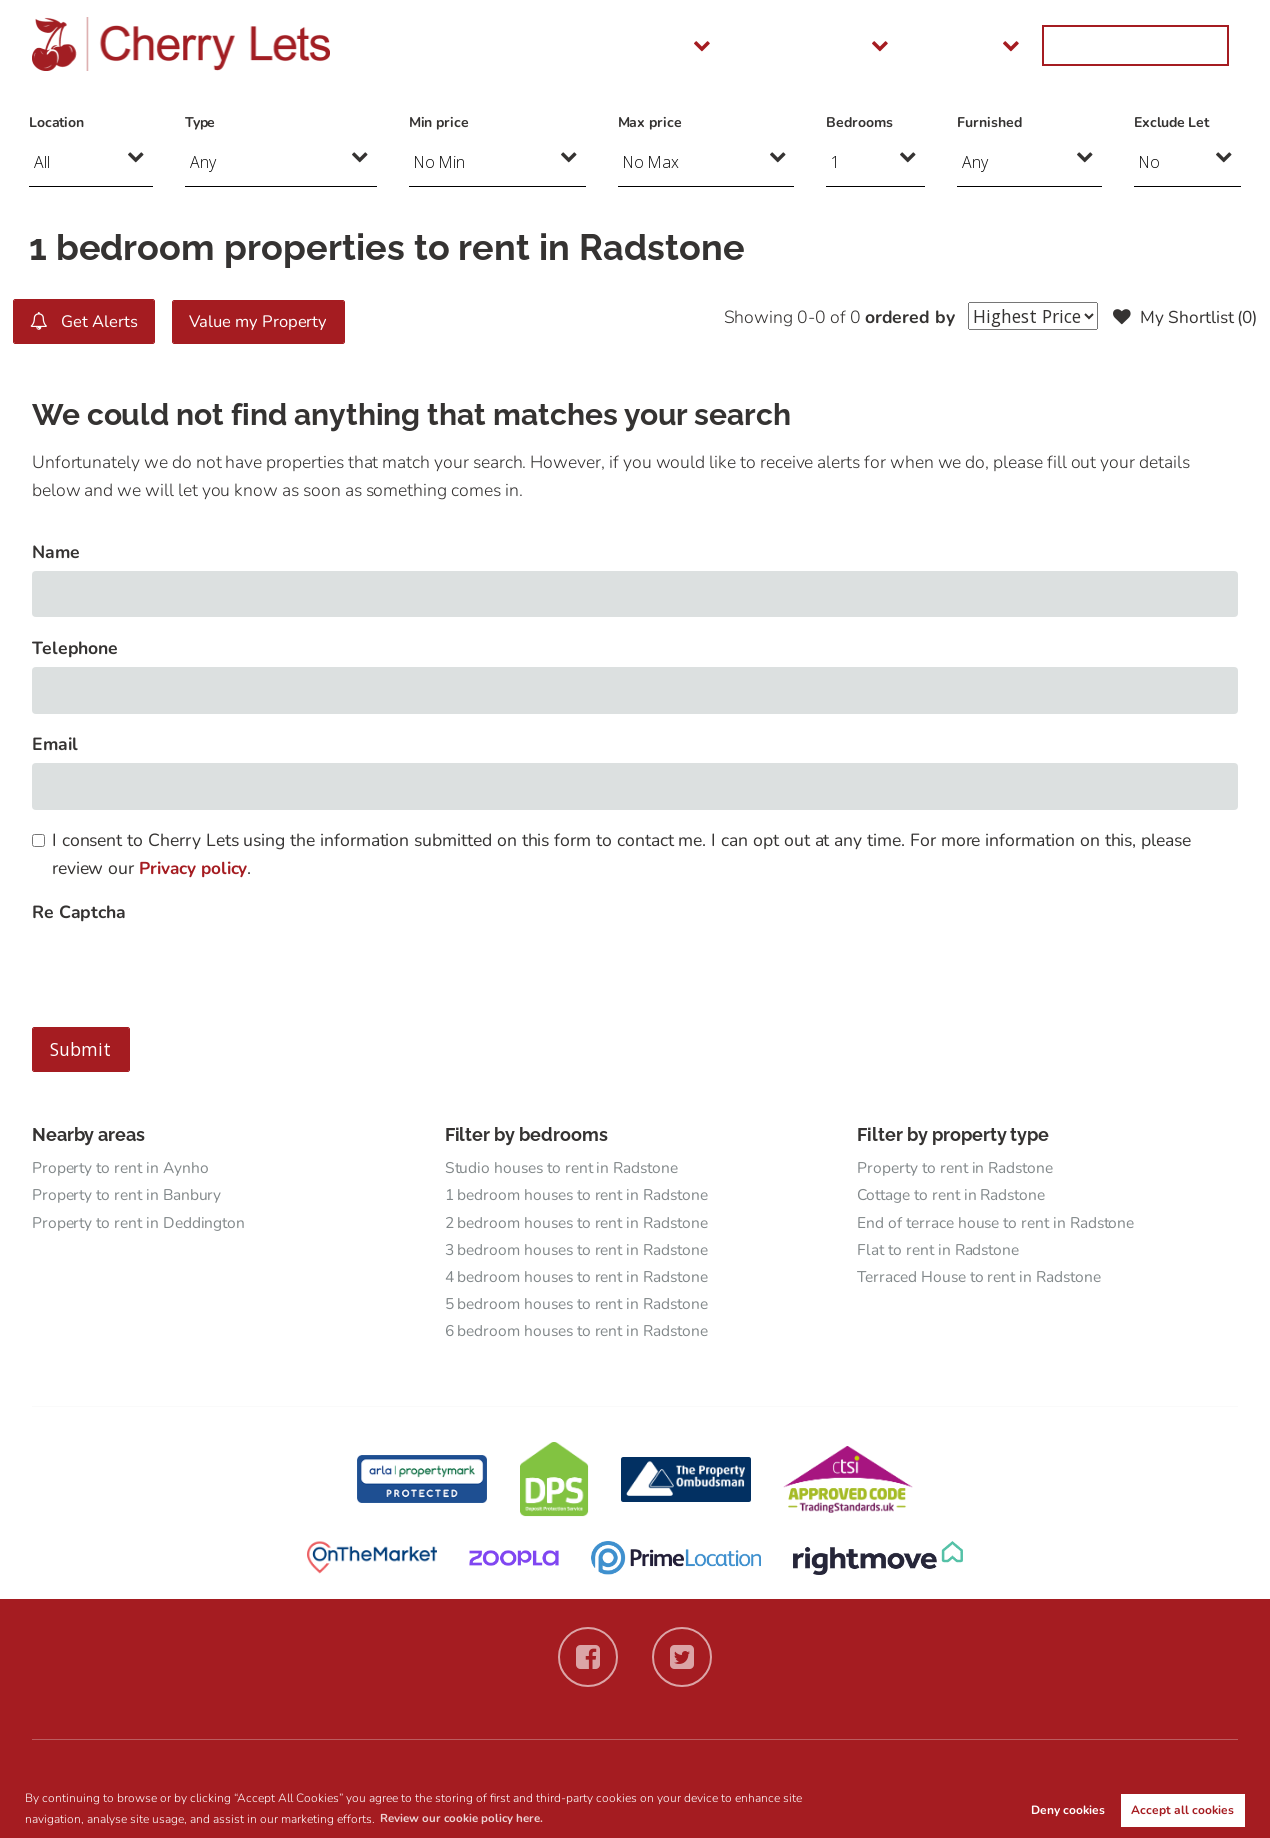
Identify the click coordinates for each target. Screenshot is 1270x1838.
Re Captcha (79, 912)
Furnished (989, 122)
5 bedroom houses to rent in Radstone (581, 1308)
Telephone (75, 647)
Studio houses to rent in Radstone (565, 1168)
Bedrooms (859, 122)
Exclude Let (1171, 122)
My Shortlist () (1182, 317)
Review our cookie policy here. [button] (466, 1818)
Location (57, 122)
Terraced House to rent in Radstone (982, 1280)
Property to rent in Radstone (958, 1168)
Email (55, 744)
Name (56, 551)
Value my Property (269, 321)
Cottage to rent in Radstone (955, 1196)
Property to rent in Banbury (129, 1196)
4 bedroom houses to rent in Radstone (581, 1280)
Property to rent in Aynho (122, 1168)
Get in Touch (1165, 45)
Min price (439, 122)
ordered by (903, 317)
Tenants (797, 45)
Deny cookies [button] (1068, 1810)
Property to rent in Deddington (140, 1224)
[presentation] (184, 970)
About (1031, 45)
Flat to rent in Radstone (941, 1252)
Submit (80, 1049)
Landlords (917, 45)
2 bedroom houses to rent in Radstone (581, 1224)
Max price (650, 122)
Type (200, 122)
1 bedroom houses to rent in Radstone (581, 1196)
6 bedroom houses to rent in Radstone (581, 1336)
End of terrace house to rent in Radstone (999, 1224)
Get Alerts (86, 321)
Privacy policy (194, 867)
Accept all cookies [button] (1182, 1810)
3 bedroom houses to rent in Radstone (581, 1252)
